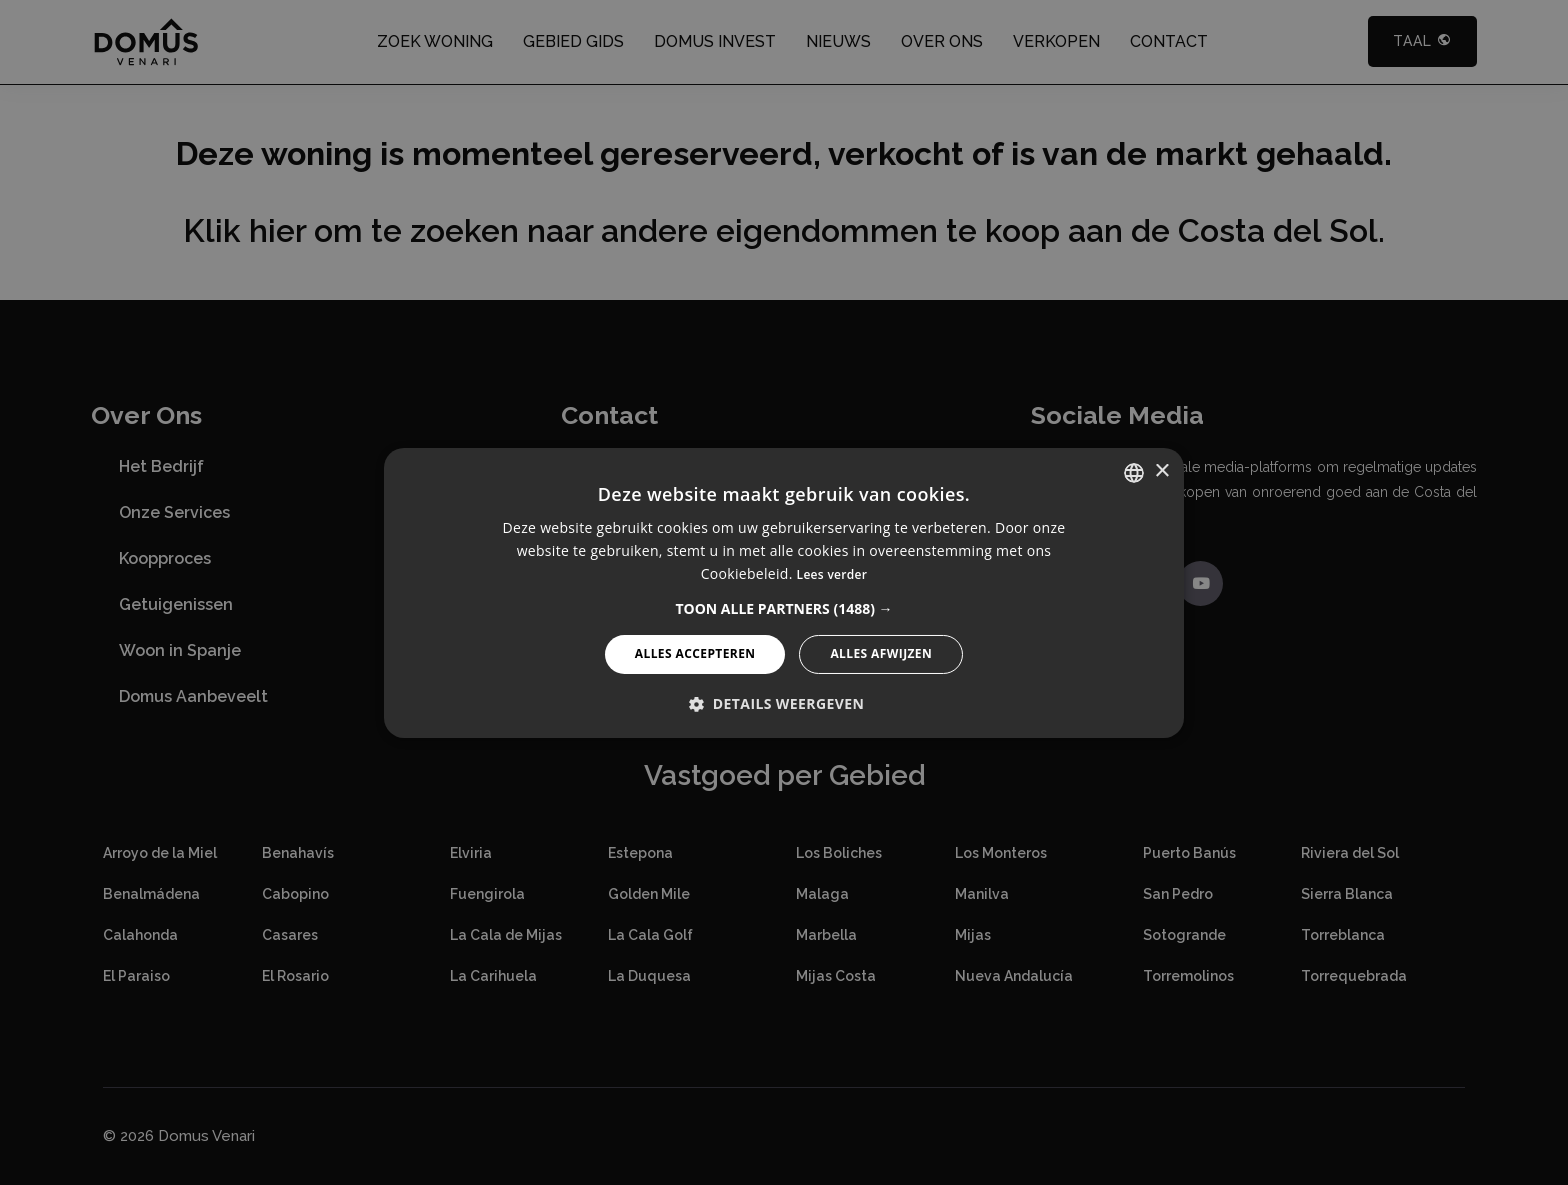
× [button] (1161, 471)
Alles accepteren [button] (695, 653)
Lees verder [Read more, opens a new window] (832, 574)
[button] (783, 609)
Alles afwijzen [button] (881, 653)
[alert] (784, 592)
